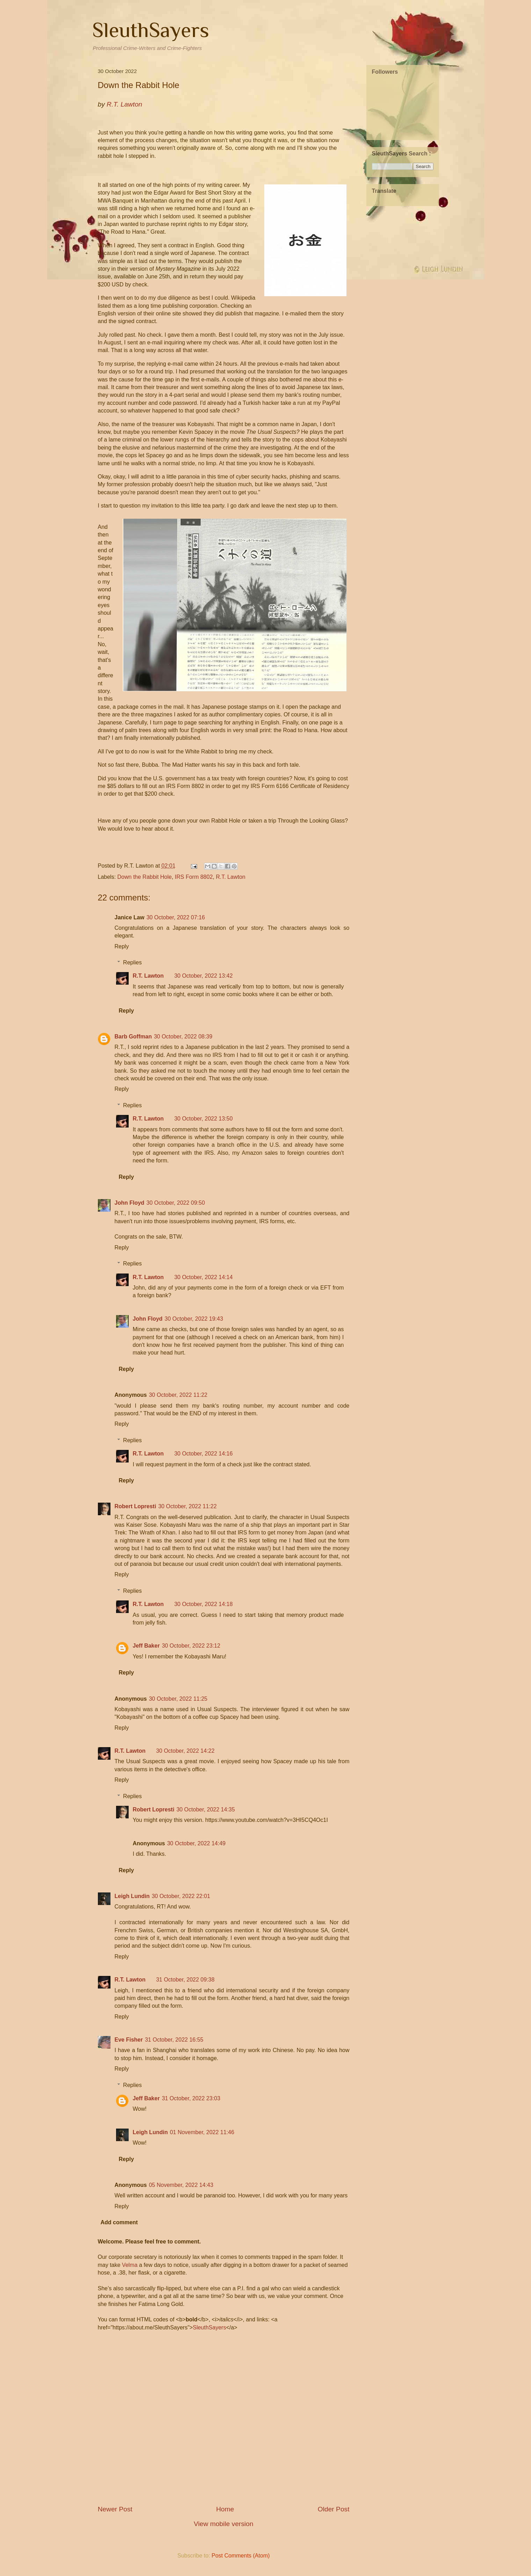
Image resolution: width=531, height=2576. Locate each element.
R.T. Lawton (230, 877)
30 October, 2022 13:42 (203, 976)
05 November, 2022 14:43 (181, 2185)
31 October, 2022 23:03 (191, 2098)
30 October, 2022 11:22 (178, 1395)
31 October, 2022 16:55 (174, 2040)
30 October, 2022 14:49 (196, 1843)
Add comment (119, 2222)
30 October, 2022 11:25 (178, 1699)
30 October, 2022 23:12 (191, 1646)
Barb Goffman (133, 1036)
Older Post (334, 2509)
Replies (132, 962)
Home (225, 2509)
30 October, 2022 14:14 (203, 1277)
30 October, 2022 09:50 (175, 1203)
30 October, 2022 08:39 (183, 1036)
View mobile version (223, 2523)
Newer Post (115, 2509)
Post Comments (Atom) (240, 2556)
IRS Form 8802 (194, 877)
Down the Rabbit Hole (144, 877)
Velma (129, 2265)
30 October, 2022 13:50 (203, 1119)
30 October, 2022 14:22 (185, 1751)
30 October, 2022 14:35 (206, 1809)
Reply (122, 946)
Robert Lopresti (135, 1506)
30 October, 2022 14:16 (203, 1454)
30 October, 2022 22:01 (181, 1896)
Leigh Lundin (132, 1896)
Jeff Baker (146, 1646)
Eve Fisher (129, 2040)
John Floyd (129, 1203)
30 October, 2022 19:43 (194, 1319)
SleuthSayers (150, 30)
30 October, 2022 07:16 (175, 917)
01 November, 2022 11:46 (202, 2132)
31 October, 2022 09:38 (185, 1980)
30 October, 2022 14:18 (203, 1604)
